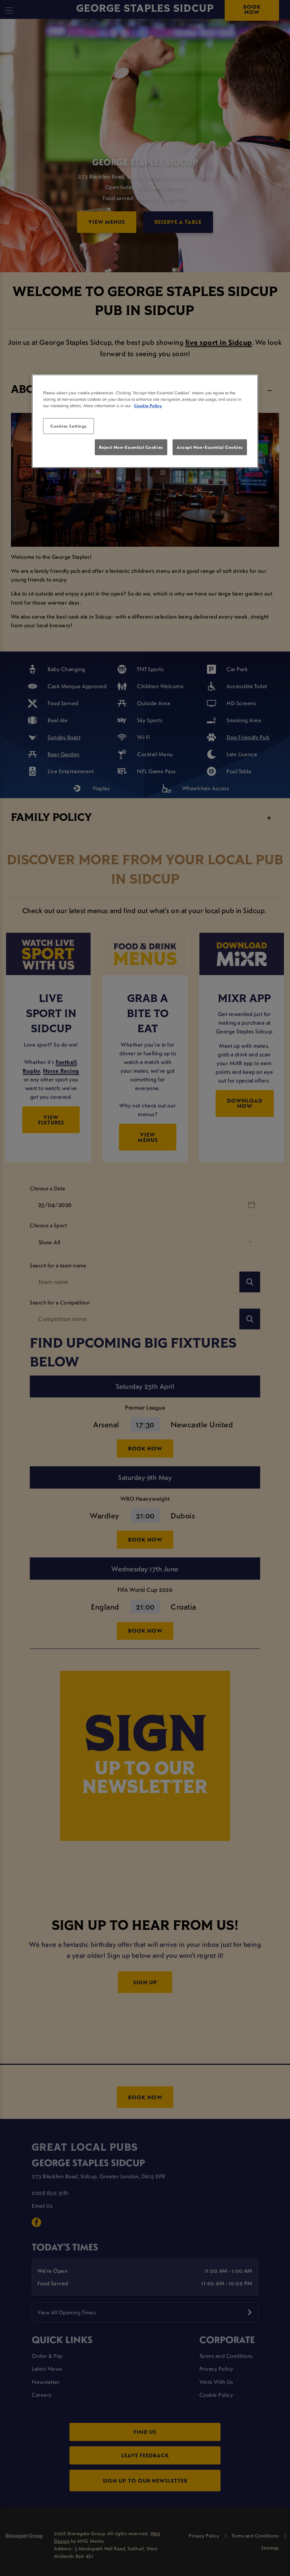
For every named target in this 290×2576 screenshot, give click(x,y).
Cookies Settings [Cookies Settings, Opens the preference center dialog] (68, 426)
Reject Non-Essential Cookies (131, 447)
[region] (145, 421)
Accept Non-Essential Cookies (210, 447)
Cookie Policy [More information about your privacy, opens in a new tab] (148, 405)
